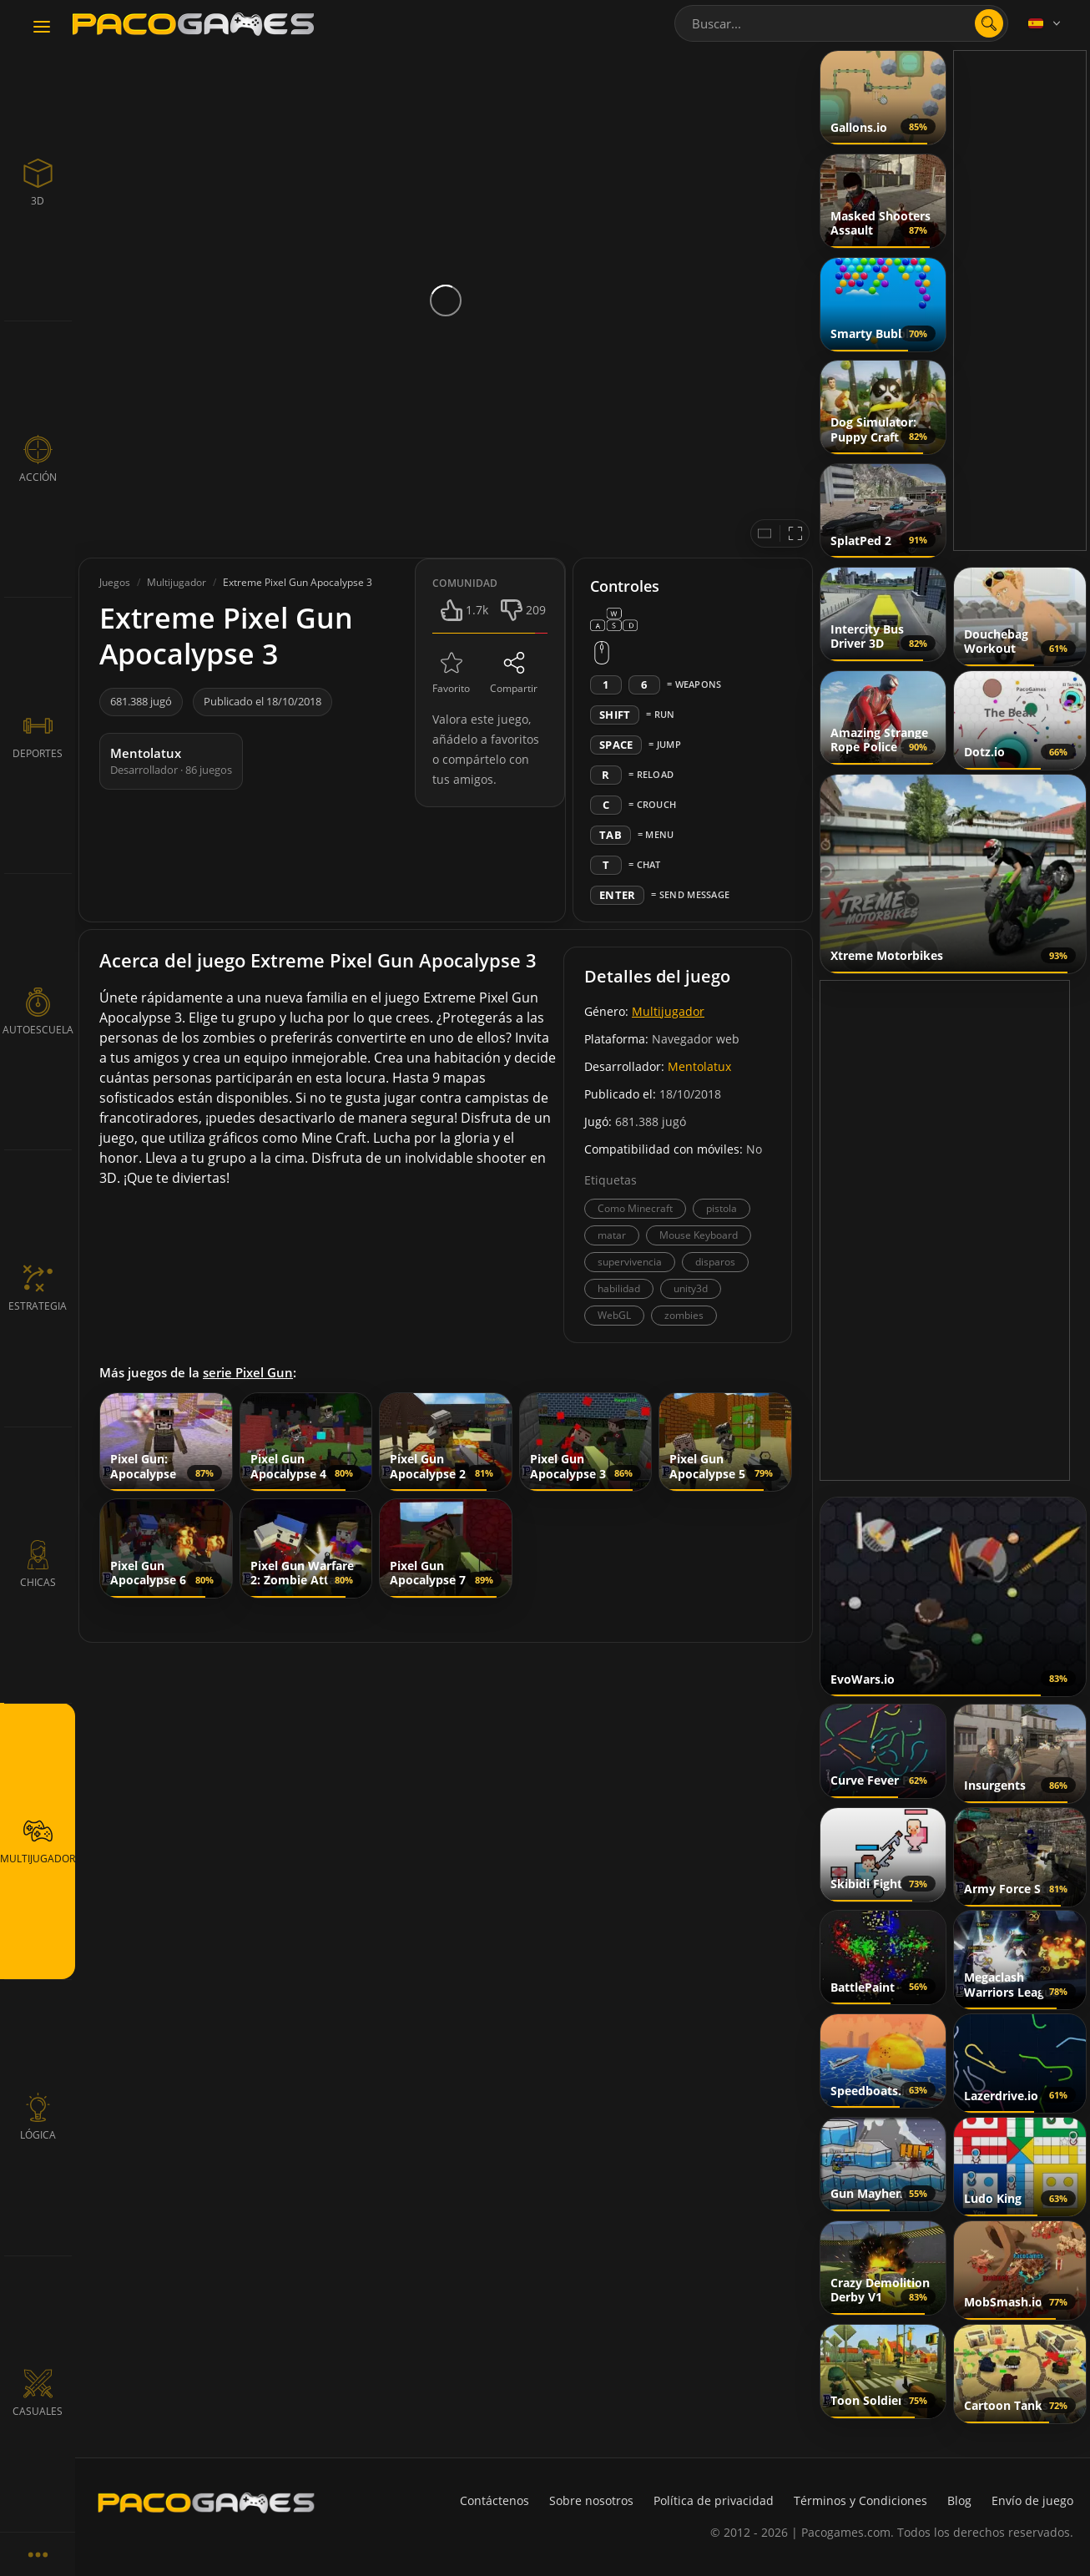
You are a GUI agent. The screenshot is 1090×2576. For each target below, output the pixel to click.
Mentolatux (699, 1066)
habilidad (619, 1288)
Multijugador (668, 1011)
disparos (715, 1262)
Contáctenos (494, 2500)
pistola (721, 1208)
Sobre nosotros (591, 2500)
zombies (684, 1315)
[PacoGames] (206, 2502)
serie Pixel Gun (248, 1372)
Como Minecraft (635, 1208)
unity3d (691, 1288)
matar (612, 1235)
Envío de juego (1032, 2500)
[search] (989, 23)
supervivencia (630, 1262)
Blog (959, 2500)
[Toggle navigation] (41, 27)
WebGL (614, 1315)
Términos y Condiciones (860, 2500)
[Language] (1045, 23)
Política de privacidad (713, 2500)
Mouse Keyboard (698, 1235)
